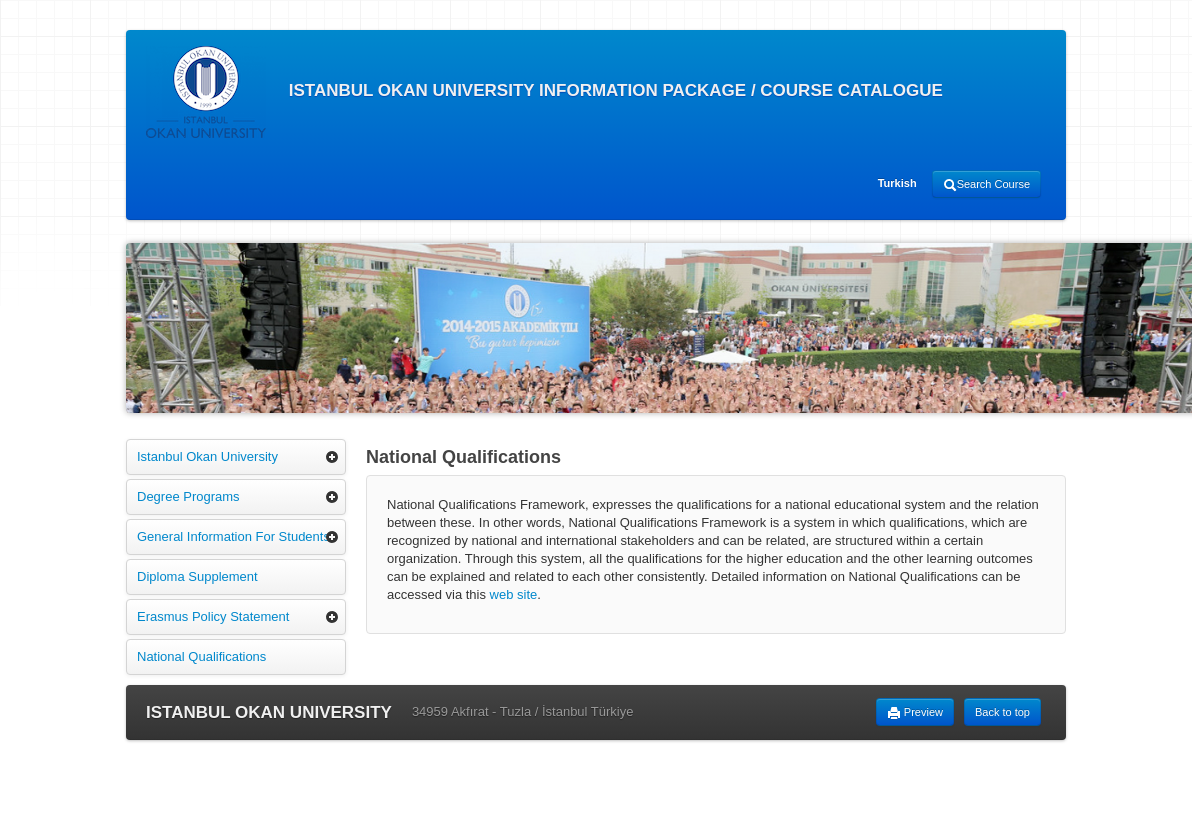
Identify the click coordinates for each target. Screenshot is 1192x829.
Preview (915, 713)
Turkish (897, 183)
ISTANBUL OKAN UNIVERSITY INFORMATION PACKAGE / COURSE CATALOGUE (544, 92)
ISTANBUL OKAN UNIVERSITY (269, 712)
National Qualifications (201, 656)
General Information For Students (233, 536)
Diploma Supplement (197, 576)
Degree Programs (188, 496)
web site (514, 594)
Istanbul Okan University (207, 456)
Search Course (986, 185)
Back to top (1002, 712)
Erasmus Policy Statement (213, 616)
